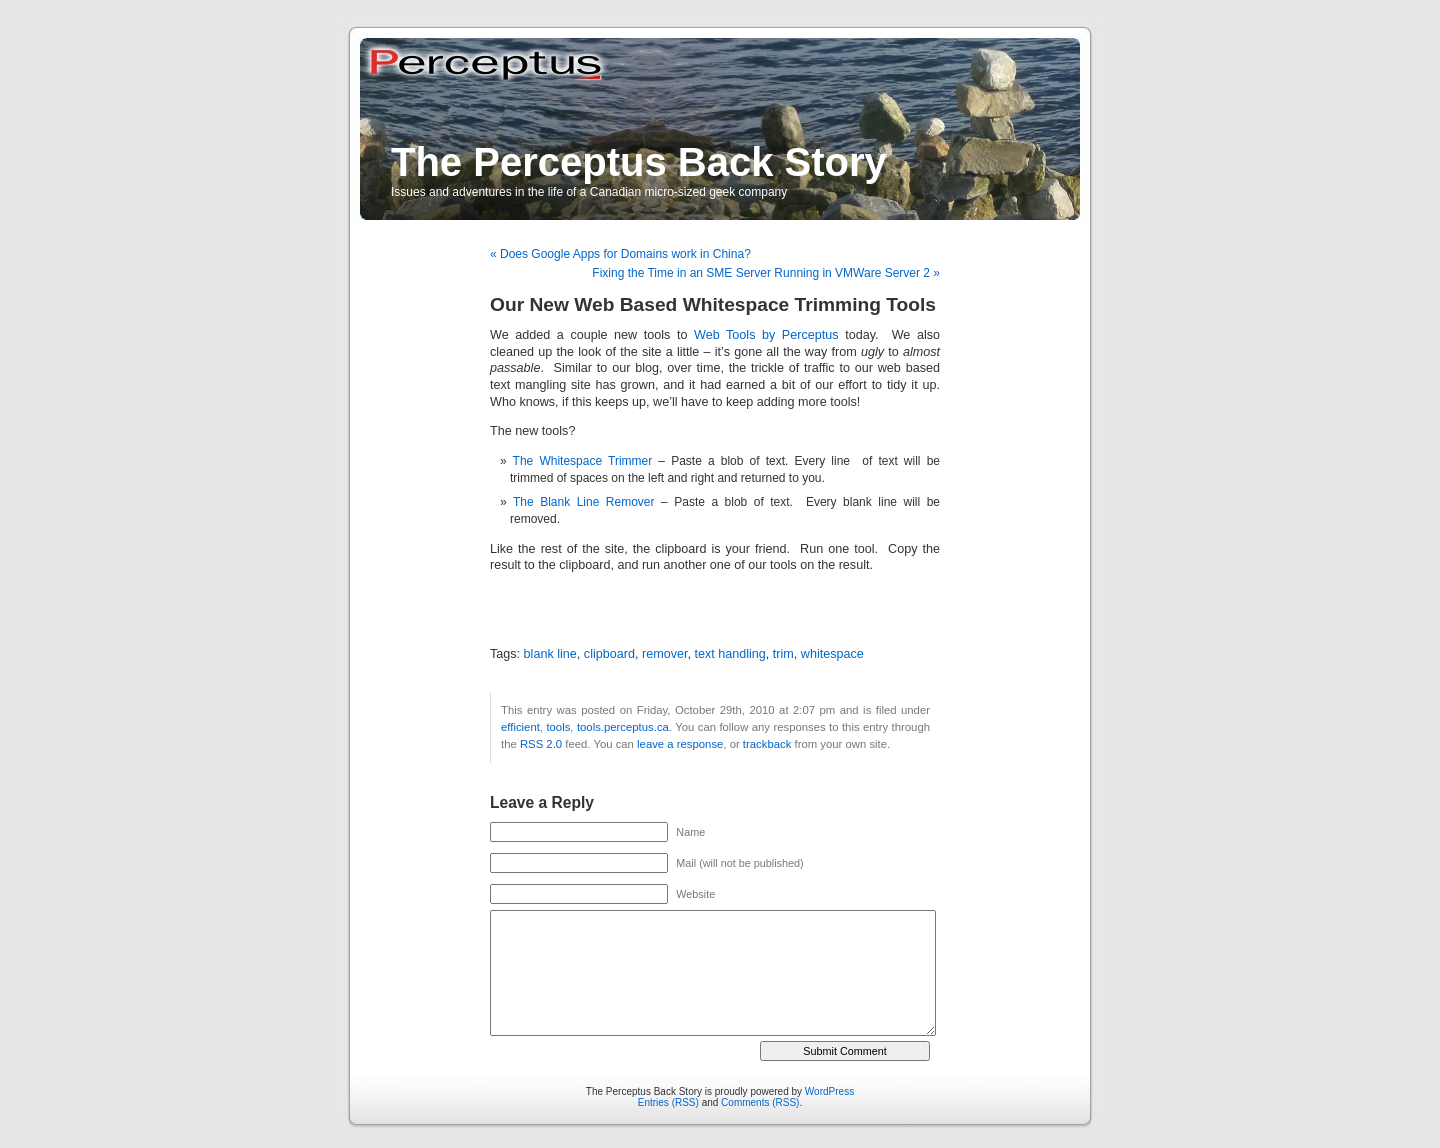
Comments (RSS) (760, 1102)
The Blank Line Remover (584, 502)
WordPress (829, 1091)
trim (783, 654)
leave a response (680, 744)
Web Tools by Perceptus (766, 335)
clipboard (609, 654)
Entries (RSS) (668, 1102)
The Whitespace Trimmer (583, 461)
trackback (767, 744)
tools (558, 727)
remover (665, 654)
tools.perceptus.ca (623, 727)
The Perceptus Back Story (639, 162)
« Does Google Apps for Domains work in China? (620, 254)
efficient (520, 727)
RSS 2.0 (541, 744)
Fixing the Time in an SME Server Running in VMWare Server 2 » (766, 273)
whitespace (832, 654)
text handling (729, 654)
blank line (550, 654)
